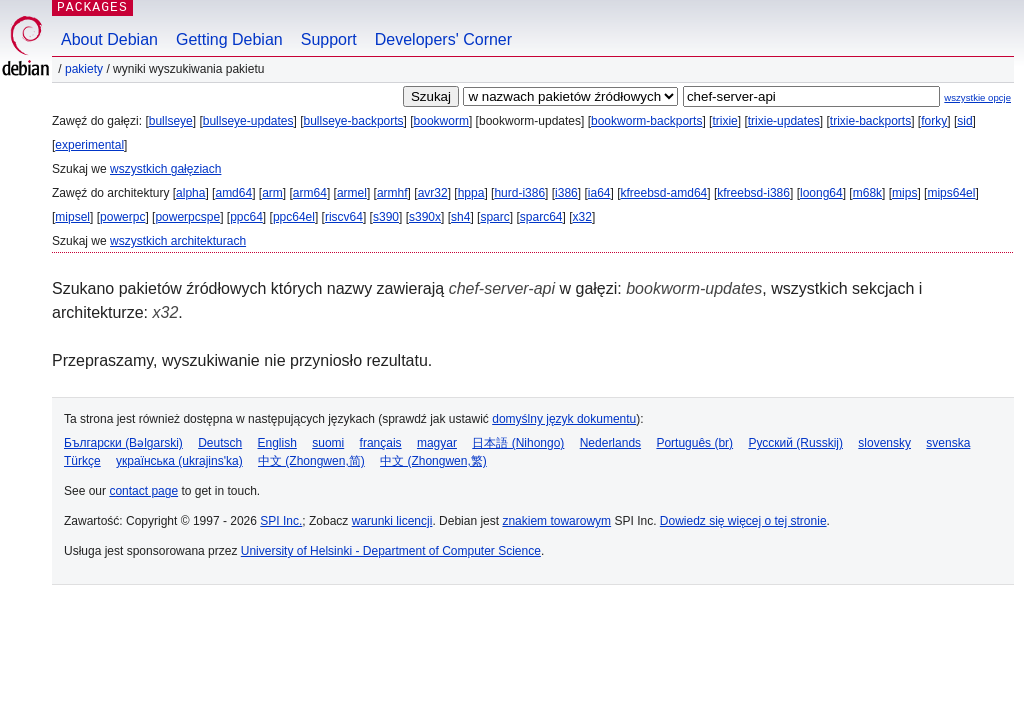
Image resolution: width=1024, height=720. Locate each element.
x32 (582, 217)
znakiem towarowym (556, 521)
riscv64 (344, 217)
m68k (867, 193)
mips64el (951, 193)
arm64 (310, 193)
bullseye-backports (354, 121)
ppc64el (294, 217)
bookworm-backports (646, 121)
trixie (724, 121)
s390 (386, 217)
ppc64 (246, 217)
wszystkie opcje (977, 97)
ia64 (599, 193)
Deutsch (220, 443)
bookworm (441, 121)
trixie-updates (784, 121)
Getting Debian (229, 39)
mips (904, 193)
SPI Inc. (281, 521)
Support (329, 39)
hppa (471, 193)
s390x (425, 217)
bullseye (171, 121)
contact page (143, 491)
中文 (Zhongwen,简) (311, 461)
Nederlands (610, 443)
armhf (392, 193)
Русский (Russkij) (795, 443)
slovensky (884, 443)
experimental (89, 145)
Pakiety (84, 69)
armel (352, 193)
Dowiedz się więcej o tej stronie (743, 521)
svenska (948, 443)
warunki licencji (392, 521)
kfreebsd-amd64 (664, 193)
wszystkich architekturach (178, 241)
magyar (437, 443)
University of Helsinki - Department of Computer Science (391, 551)
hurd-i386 (519, 193)
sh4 (460, 217)
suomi (328, 443)
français (381, 443)
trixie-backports (870, 121)
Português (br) (694, 443)
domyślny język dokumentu (564, 419)
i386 (566, 193)
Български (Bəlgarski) (123, 443)
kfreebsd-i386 (753, 193)
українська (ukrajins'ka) (179, 461)
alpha (190, 193)
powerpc (122, 217)
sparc (494, 217)
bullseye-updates (248, 121)
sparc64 (541, 217)
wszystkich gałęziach (165, 169)
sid (964, 121)
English (277, 443)
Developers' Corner (443, 39)
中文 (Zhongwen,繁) (433, 461)
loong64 (821, 193)
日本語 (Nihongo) (518, 443)
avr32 (433, 193)
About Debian (109, 39)
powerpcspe (187, 217)
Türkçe (82, 461)
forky (934, 121)
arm (272, 193)
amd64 (233, 193)
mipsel (72, 217)
